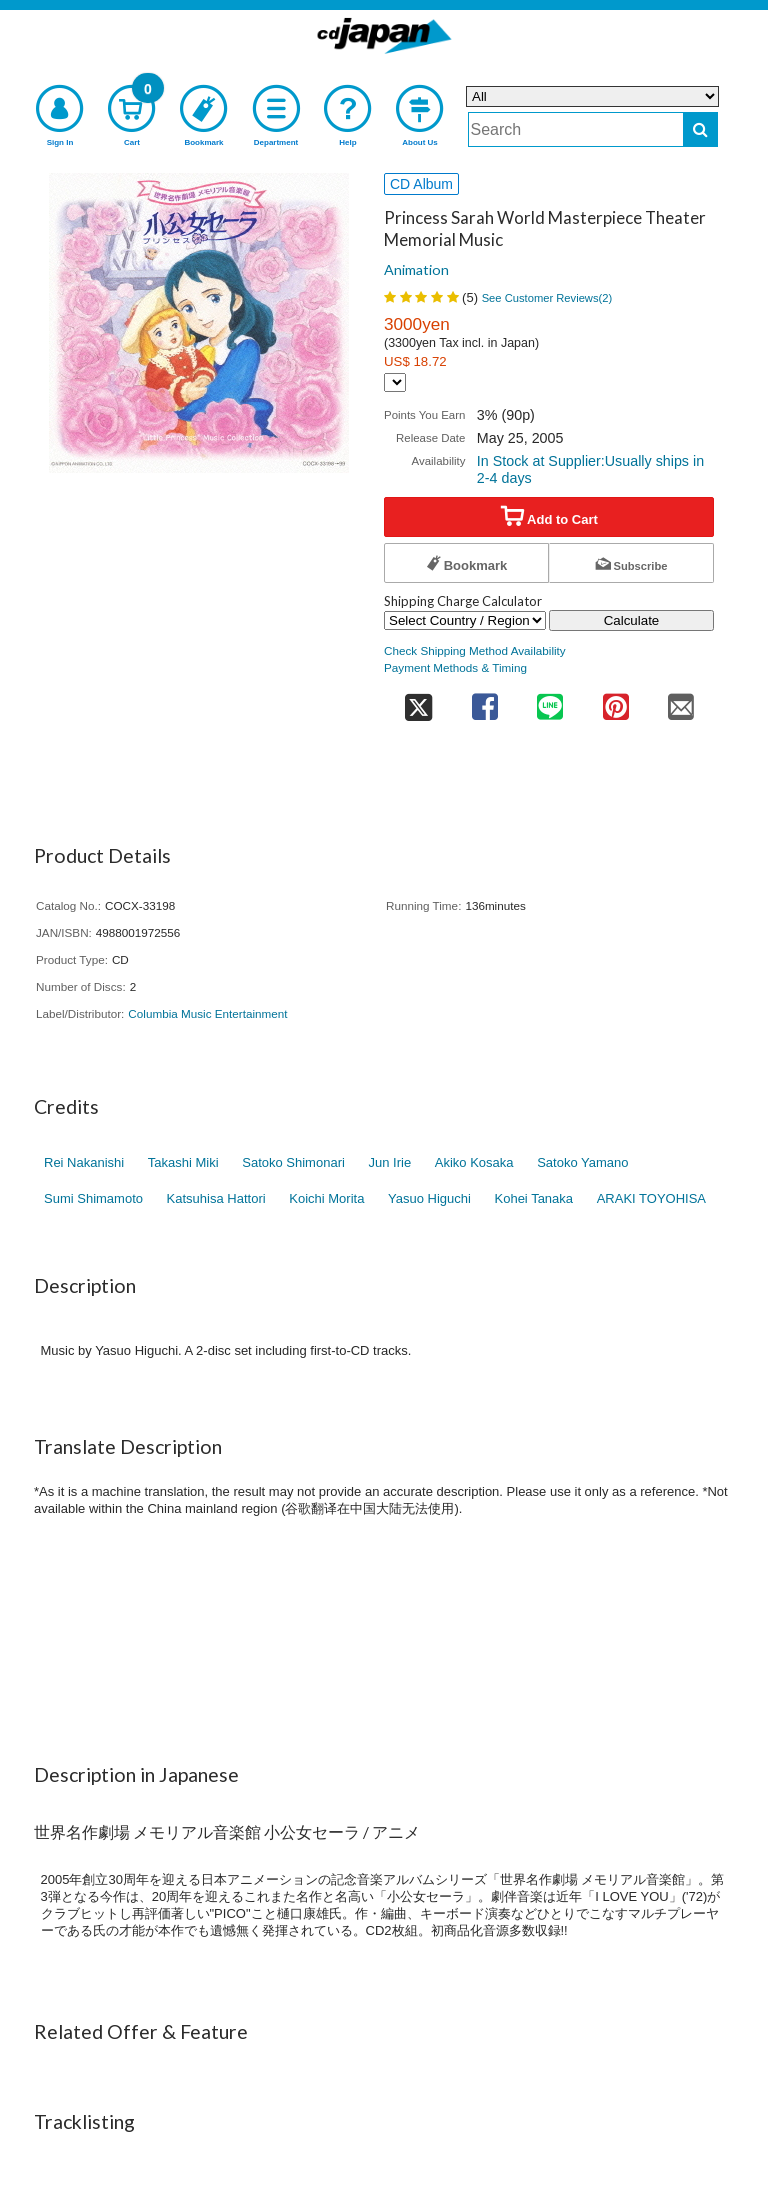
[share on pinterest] (615, 700)
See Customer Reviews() (547, 298)
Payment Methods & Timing (455, 667)
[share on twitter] (418, 700)
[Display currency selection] (395, 382)
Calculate (632, 620)
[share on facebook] (484, 700)
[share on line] (549, 700)
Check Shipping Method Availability (475, 650)
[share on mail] (681, 700)
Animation (416, 269)
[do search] (700, 129)
